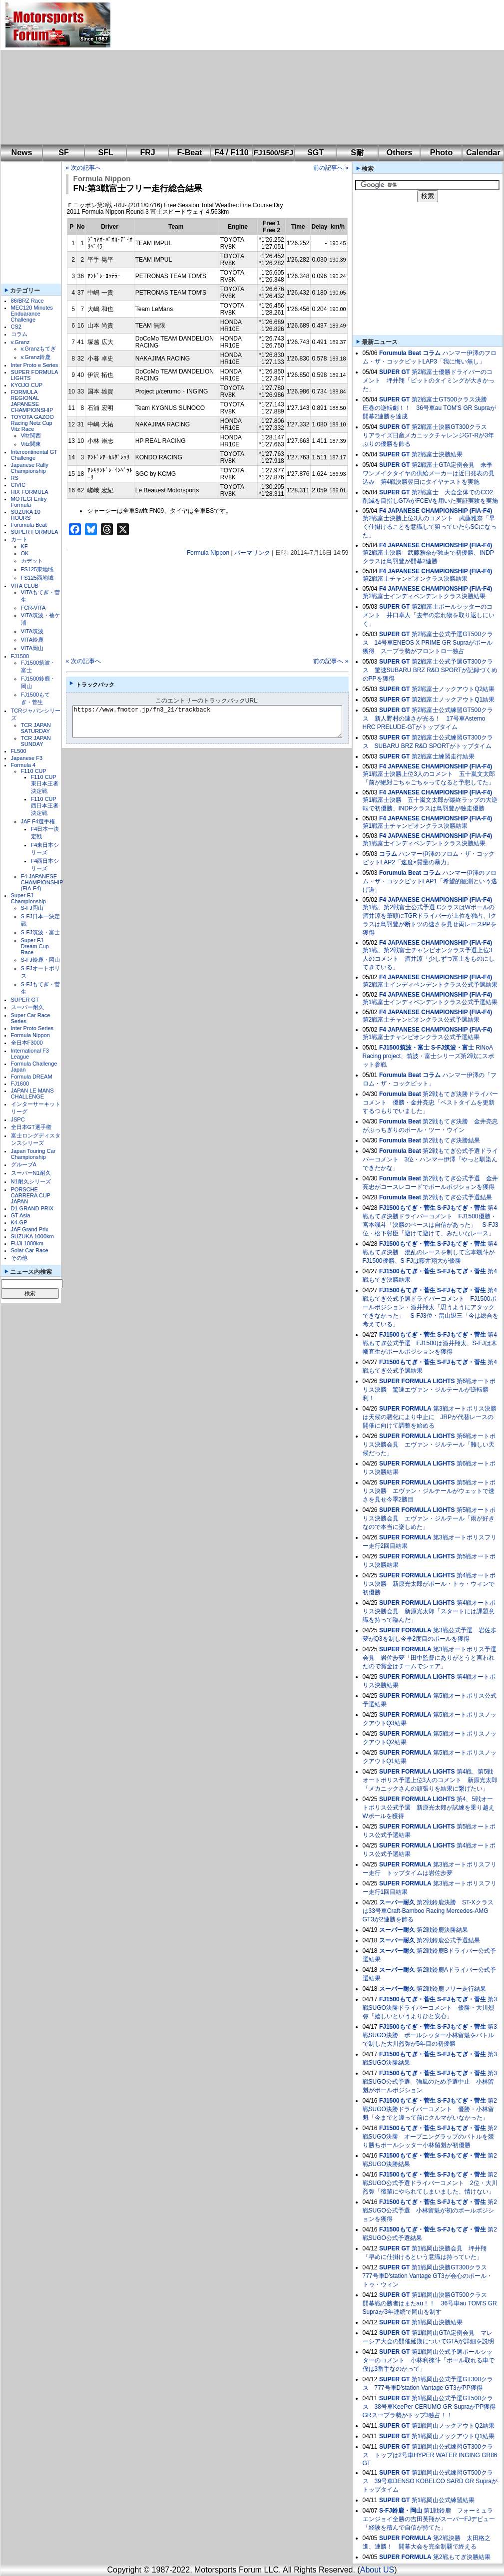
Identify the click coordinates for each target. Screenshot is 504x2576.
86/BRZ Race (27, 301)
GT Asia (20, 1215)
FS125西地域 (37, 578)
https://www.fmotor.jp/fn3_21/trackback (215, 721)
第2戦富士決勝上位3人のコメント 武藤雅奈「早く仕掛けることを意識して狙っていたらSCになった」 (430, 527)
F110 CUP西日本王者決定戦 (44, 806)
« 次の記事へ (83, 167)
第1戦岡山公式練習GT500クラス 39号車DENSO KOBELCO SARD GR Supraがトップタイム (430, 2481)
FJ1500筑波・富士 (404, 1047)
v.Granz (20, 342)
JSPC (18, 1119)
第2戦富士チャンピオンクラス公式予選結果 (421, 1019)
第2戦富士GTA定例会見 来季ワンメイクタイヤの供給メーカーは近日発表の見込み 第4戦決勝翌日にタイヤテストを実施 (429, 473)
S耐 (357, 152)
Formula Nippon (30, 1035)
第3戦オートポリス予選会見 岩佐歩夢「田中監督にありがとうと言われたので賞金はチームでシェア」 (430, 1658)
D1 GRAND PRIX (32, 1208)
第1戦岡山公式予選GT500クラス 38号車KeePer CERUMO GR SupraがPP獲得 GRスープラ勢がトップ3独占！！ (432, 2407)
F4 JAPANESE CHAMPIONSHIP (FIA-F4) (42, 882)
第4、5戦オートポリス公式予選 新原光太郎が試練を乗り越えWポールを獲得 (429, 1808)
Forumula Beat (29, 525)
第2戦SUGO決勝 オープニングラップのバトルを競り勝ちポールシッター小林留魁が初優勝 (430, 2137)
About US (377, 2570)
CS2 (16, 327)
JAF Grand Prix (29, 1229)
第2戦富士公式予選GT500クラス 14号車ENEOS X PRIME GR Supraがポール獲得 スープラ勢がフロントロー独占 (428, 643)
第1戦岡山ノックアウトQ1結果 (453, 2436)
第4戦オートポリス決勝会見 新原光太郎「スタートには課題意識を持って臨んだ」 (429, 1611)
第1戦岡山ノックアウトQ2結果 (453, 2425)
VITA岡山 (32, 648)
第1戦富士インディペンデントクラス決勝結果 (424, 843)
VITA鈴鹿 (32, 640)
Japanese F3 (27, 758)
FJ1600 (20, 1084)
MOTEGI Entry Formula (29, 502)
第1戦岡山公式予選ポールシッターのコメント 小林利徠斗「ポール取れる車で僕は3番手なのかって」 (429, 2360)
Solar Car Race (29, 1250)
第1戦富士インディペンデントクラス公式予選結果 (430, 1002)
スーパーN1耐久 (31, 1173)
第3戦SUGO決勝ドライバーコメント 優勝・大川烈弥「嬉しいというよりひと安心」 (430, 2008)
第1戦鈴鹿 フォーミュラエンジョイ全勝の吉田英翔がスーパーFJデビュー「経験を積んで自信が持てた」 (429, 2519)
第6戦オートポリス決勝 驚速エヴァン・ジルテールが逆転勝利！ (429, 1390)
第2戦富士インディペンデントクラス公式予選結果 (430, 984)
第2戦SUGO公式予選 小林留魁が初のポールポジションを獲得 (430, 2210)
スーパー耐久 (27, 1007)
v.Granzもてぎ (38, 349)
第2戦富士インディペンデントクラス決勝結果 (424, 596)
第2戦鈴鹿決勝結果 (442, 1929)
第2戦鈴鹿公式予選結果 (448, 1940)
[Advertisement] (251, 72)
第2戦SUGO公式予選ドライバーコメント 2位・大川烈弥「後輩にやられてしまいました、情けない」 (430, 2183)
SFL (105, 152)
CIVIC (18, 485)
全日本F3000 (27, 1043)
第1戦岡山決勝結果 (437, 2322)
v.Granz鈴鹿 (36, 357)
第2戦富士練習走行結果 (443, 756)
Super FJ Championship (28, 898)
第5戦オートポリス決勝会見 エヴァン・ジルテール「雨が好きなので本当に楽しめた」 (429, 1518)
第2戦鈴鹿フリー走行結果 (451, 1988)
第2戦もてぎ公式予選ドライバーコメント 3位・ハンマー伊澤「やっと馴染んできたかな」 (430, 1159)
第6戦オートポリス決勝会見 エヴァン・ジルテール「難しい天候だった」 (429, 1445)
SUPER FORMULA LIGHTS (417, 1381)
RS (14, 478)
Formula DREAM (31, 1077)
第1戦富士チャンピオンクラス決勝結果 (415, 825)
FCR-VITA (33, 608)
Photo (441, 152)
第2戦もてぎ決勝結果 (451, 1140)
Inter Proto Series (32, 1028)
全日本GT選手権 (31, 1127)
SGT (315, 152)
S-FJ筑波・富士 (40, 932)
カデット (32, 561)
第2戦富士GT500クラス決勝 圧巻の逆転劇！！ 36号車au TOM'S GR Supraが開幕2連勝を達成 (429, 408)
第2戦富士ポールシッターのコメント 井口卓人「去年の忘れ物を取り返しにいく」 (429, 615)
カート (19, 539)
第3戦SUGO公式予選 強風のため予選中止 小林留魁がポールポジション (430, 2082)
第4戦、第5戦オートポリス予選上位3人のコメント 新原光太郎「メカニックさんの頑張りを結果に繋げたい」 (430, 1780)
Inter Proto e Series (34, 365)
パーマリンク (252, 552)
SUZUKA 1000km (32, 1236)
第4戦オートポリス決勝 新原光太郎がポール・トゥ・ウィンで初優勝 (429, 1584)
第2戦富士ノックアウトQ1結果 (453, 699)
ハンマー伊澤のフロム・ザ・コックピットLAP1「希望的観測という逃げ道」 (430, 881)
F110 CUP (33, 771)
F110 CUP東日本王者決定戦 (44, 784)
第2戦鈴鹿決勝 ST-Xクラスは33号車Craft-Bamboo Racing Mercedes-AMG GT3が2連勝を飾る (428, 1911)
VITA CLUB (24, 586)
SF (63, 152)
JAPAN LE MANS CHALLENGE (32, 1094)
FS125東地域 (37, 569)
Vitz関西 (31, 435)
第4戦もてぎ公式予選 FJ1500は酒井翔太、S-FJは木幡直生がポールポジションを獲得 (430, 1343)
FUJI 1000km (27, 1243)
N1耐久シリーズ (31, 1181)
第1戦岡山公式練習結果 (443, 2500)
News (21, 152)
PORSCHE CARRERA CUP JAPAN (30, 1195)
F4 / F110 (231, 152)
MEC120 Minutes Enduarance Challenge (32, 314)
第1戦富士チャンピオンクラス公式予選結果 (421, 1037)
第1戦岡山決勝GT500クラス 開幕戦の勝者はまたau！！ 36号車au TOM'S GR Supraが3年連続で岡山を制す (430, 2303)
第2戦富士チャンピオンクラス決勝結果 (415, 578)
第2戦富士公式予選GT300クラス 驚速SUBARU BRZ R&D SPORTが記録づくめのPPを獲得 (430, 670)
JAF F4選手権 (38, 821)
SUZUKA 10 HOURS (25, 515)
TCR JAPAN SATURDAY (36, 728)
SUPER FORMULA (34, 532)
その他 (19, 1258)
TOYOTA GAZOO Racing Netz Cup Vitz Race (32, 423)
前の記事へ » (330, 167)
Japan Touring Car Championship (33, 1154)
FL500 (18, 751)
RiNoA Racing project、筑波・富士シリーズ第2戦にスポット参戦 (428, 1056)
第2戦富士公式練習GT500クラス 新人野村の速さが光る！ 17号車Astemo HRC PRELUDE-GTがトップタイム (428, 719)
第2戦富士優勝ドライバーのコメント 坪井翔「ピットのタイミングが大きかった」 (429, 380)
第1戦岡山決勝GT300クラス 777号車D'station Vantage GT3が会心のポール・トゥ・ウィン (428, 2276)
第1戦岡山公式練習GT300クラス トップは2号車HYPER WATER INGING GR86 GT (430, 2455)
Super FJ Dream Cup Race (35, 946)
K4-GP (19, 1222)
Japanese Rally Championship (29, 468)
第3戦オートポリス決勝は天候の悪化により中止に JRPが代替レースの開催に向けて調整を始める (430, 1417)
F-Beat (189, 152)
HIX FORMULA (29, 492)
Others (400, 152)
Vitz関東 (31, 444)
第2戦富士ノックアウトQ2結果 (453, 689)
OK (25, 553)
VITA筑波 (32, 631)
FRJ (147, 152)
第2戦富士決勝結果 (437, 454)
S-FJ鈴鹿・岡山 (40, 960)
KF (24, 546)
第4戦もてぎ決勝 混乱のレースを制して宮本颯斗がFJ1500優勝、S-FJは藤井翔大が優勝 (430, 1252)
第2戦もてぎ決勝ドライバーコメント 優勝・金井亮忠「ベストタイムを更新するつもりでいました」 (430, 1102)
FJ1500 (20, 656)
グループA (23, 1164)
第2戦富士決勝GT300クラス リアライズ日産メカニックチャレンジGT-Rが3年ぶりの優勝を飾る (428, 435)
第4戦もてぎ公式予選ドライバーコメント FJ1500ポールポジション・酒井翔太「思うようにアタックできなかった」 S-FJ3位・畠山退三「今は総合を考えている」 (431, 1307)
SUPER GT (25, 1000)
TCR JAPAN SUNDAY (36, 741)
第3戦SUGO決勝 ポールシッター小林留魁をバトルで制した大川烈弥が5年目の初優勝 (430, 2035)
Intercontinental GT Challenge (34, 455)
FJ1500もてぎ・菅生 (407, 1207)
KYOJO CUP (27, 385)
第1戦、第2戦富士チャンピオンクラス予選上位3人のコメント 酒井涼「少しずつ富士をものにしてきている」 (429, 959)
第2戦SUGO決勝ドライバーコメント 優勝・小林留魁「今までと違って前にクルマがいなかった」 (430, 2109)
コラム (19, 334)
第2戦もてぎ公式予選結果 (457, 1197)
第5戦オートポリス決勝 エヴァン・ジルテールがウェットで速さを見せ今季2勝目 (429, 1491)
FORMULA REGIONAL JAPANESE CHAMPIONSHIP (32, 401)
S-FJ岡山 (32, 908)
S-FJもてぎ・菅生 (461, 1207)
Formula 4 (23, 765)
